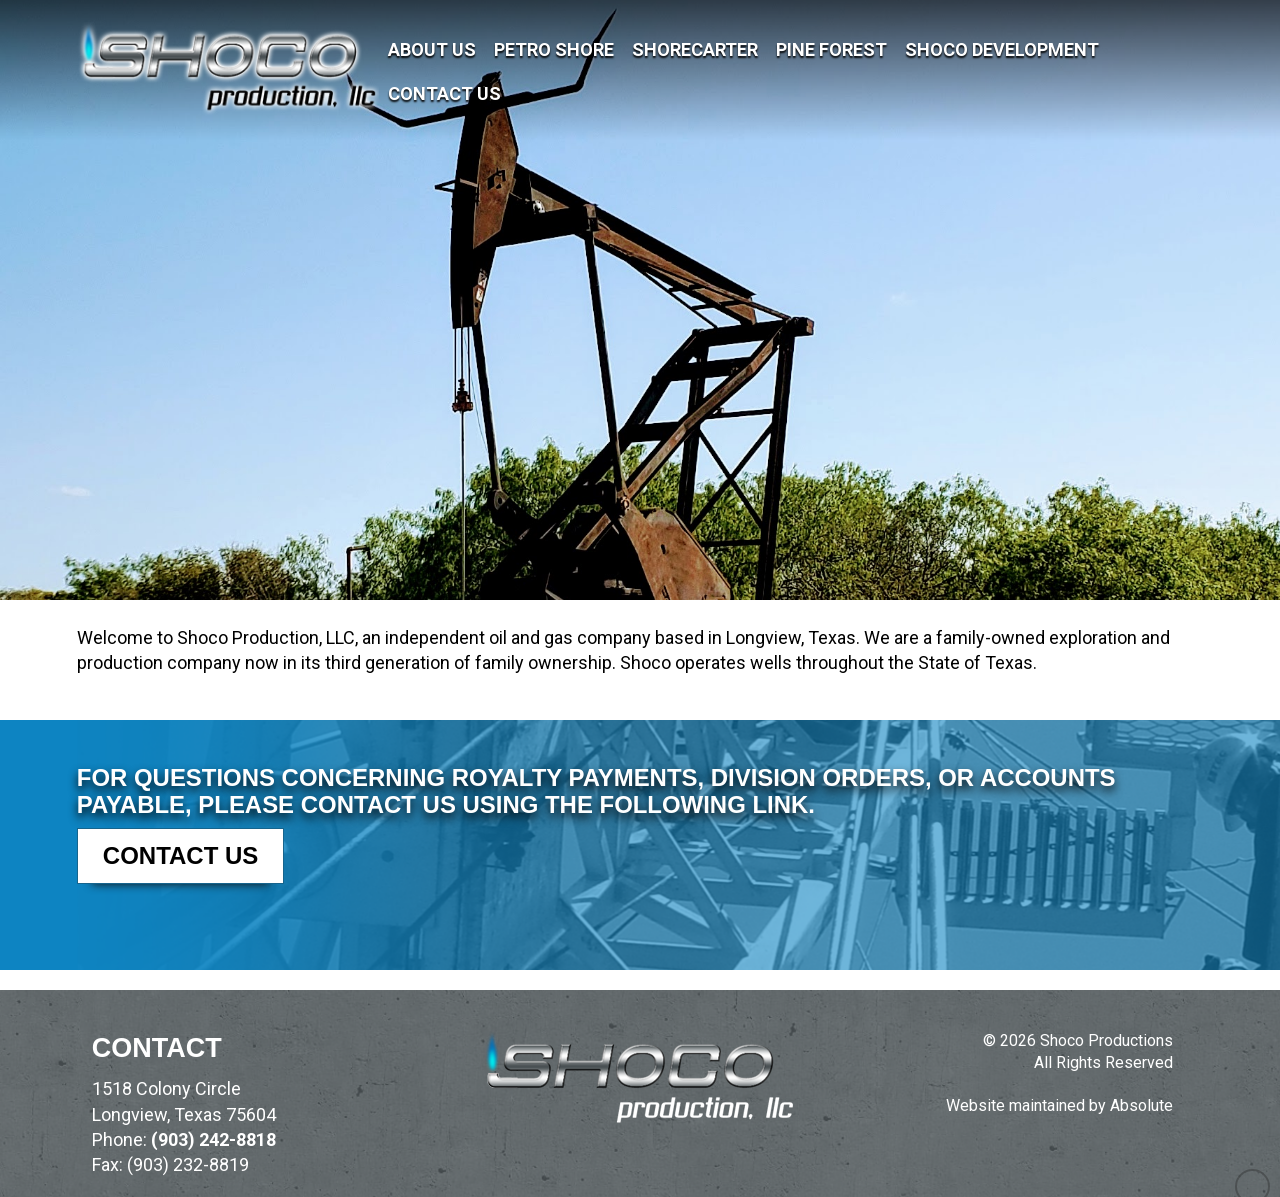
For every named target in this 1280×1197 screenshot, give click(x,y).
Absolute (1141, 1105)
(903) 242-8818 (213, 1139)
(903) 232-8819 (188, 1164)
